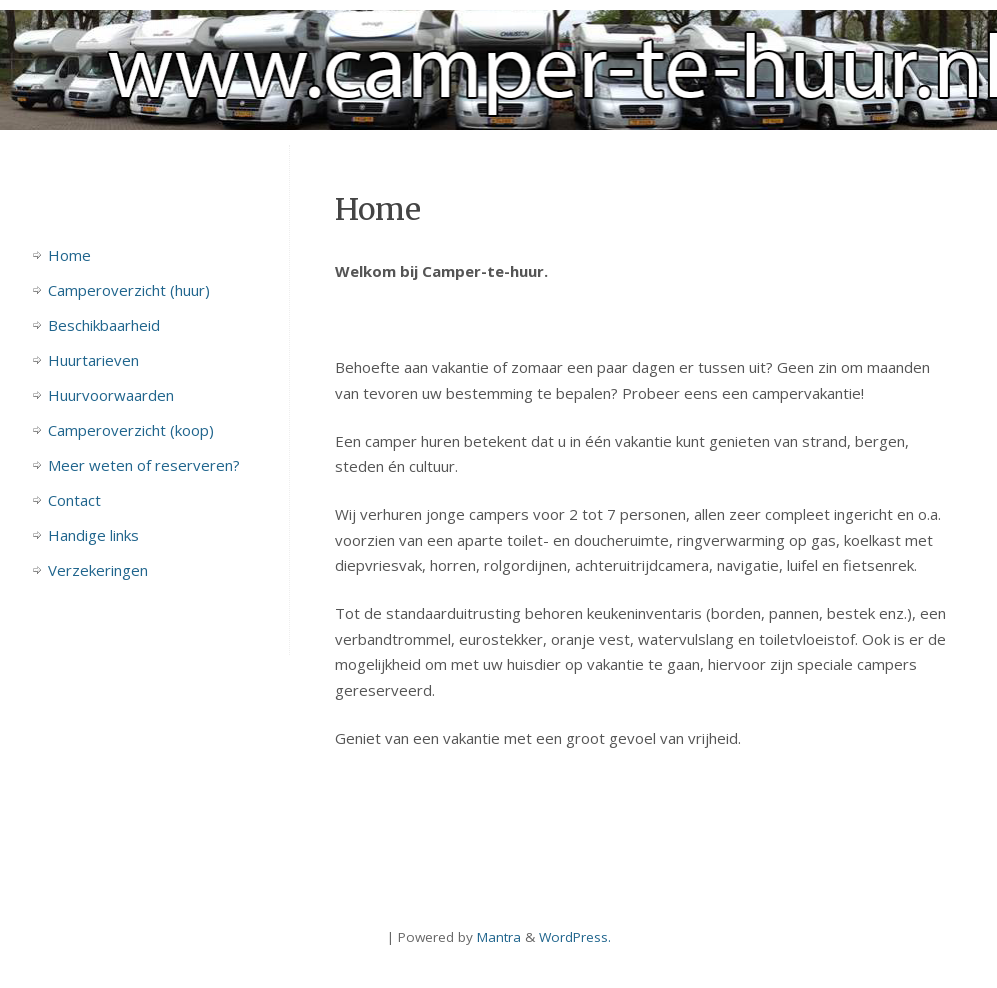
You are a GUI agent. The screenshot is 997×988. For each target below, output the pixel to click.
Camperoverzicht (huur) (129, 290)
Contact (74, 500)
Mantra (499, 937)
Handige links (93, 535)
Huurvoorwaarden (111, 395)
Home (69, 255)
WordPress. (575, 937)
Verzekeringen (98, 570)
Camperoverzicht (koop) (131, 430)
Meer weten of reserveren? (144, 465)
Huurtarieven (93, 360)
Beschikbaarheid (104, 325)
